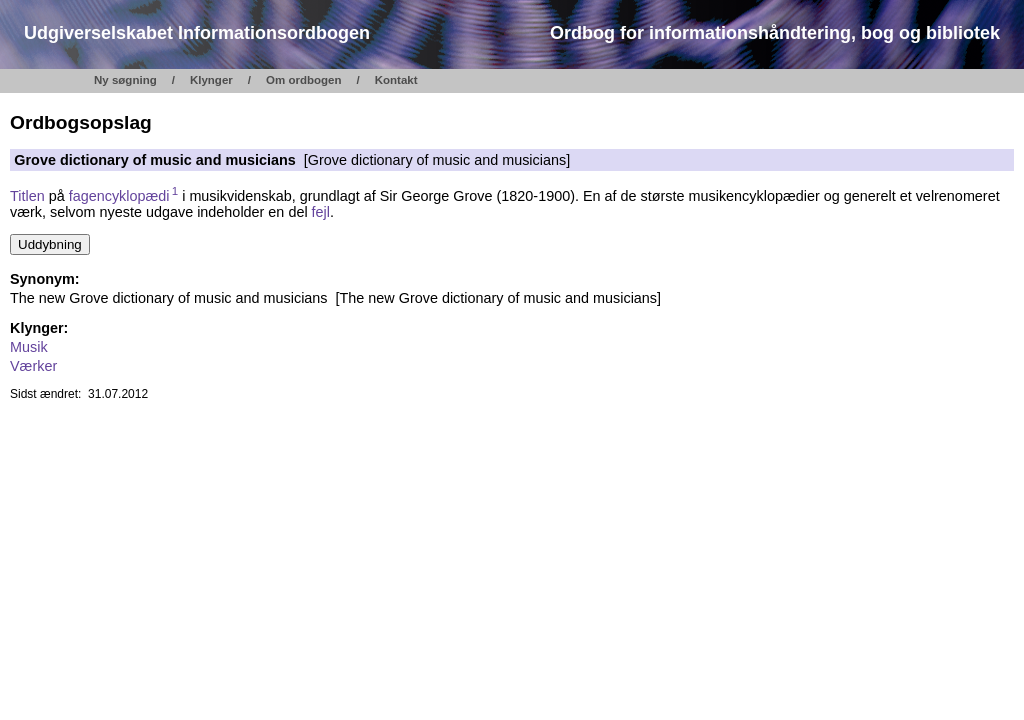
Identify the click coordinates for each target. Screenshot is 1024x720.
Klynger (211, 80)
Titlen (27, 196)
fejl (321, 212)
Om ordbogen (304, 80)
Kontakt (396, 80)
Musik (29, 347)
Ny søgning (125, 80)
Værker (33, 366)
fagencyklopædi (124, 196)
